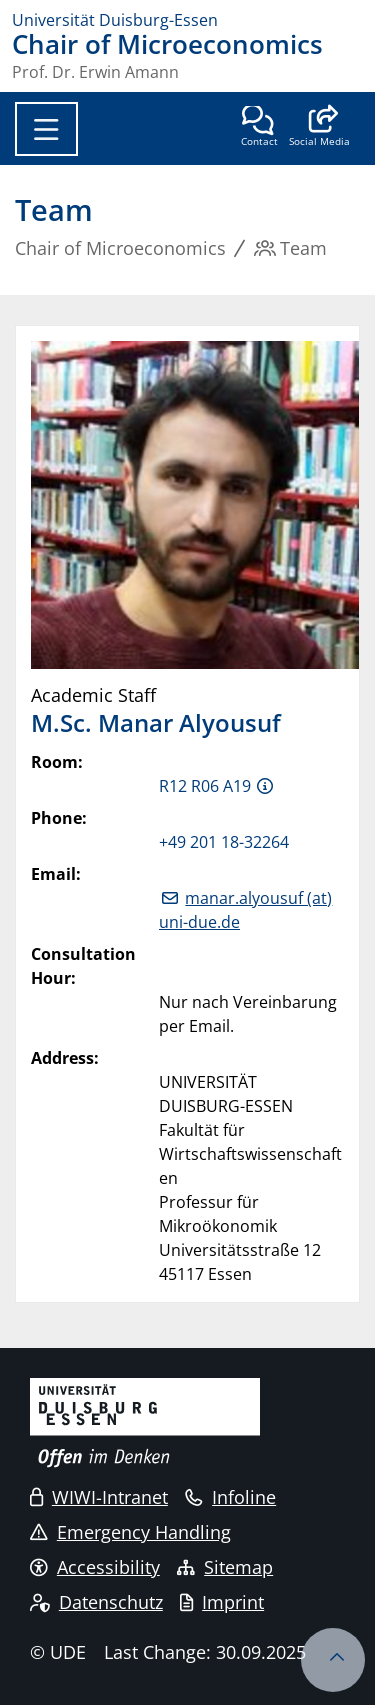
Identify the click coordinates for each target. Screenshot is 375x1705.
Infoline (230, 1497)
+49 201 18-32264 (224, 842)
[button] (319, 128)
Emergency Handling (130, 1532)
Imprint (222, 1602)
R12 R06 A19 (205, 786)
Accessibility (95, 1567)
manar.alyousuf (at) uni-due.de (245, 910)
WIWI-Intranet (99, 1497)
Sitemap (225, 1567)
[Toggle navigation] (46, 129)
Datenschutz (96, 1602)
